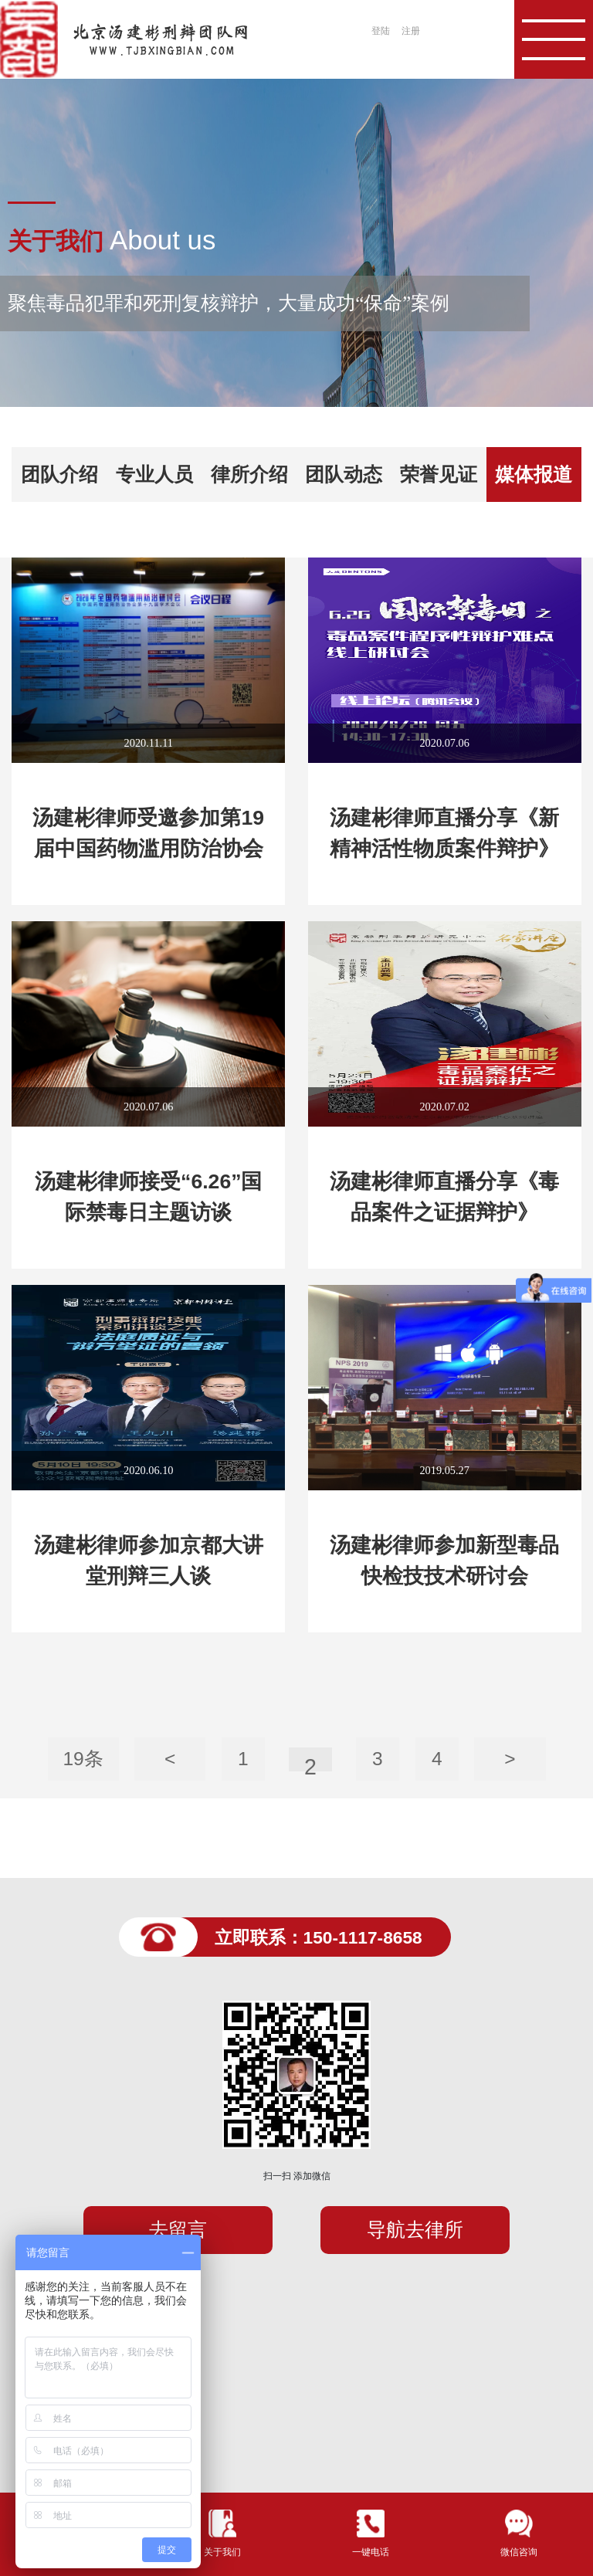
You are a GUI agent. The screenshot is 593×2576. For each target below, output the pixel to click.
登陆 (380, 30)
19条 (83, 1758)
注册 (411, 30)
